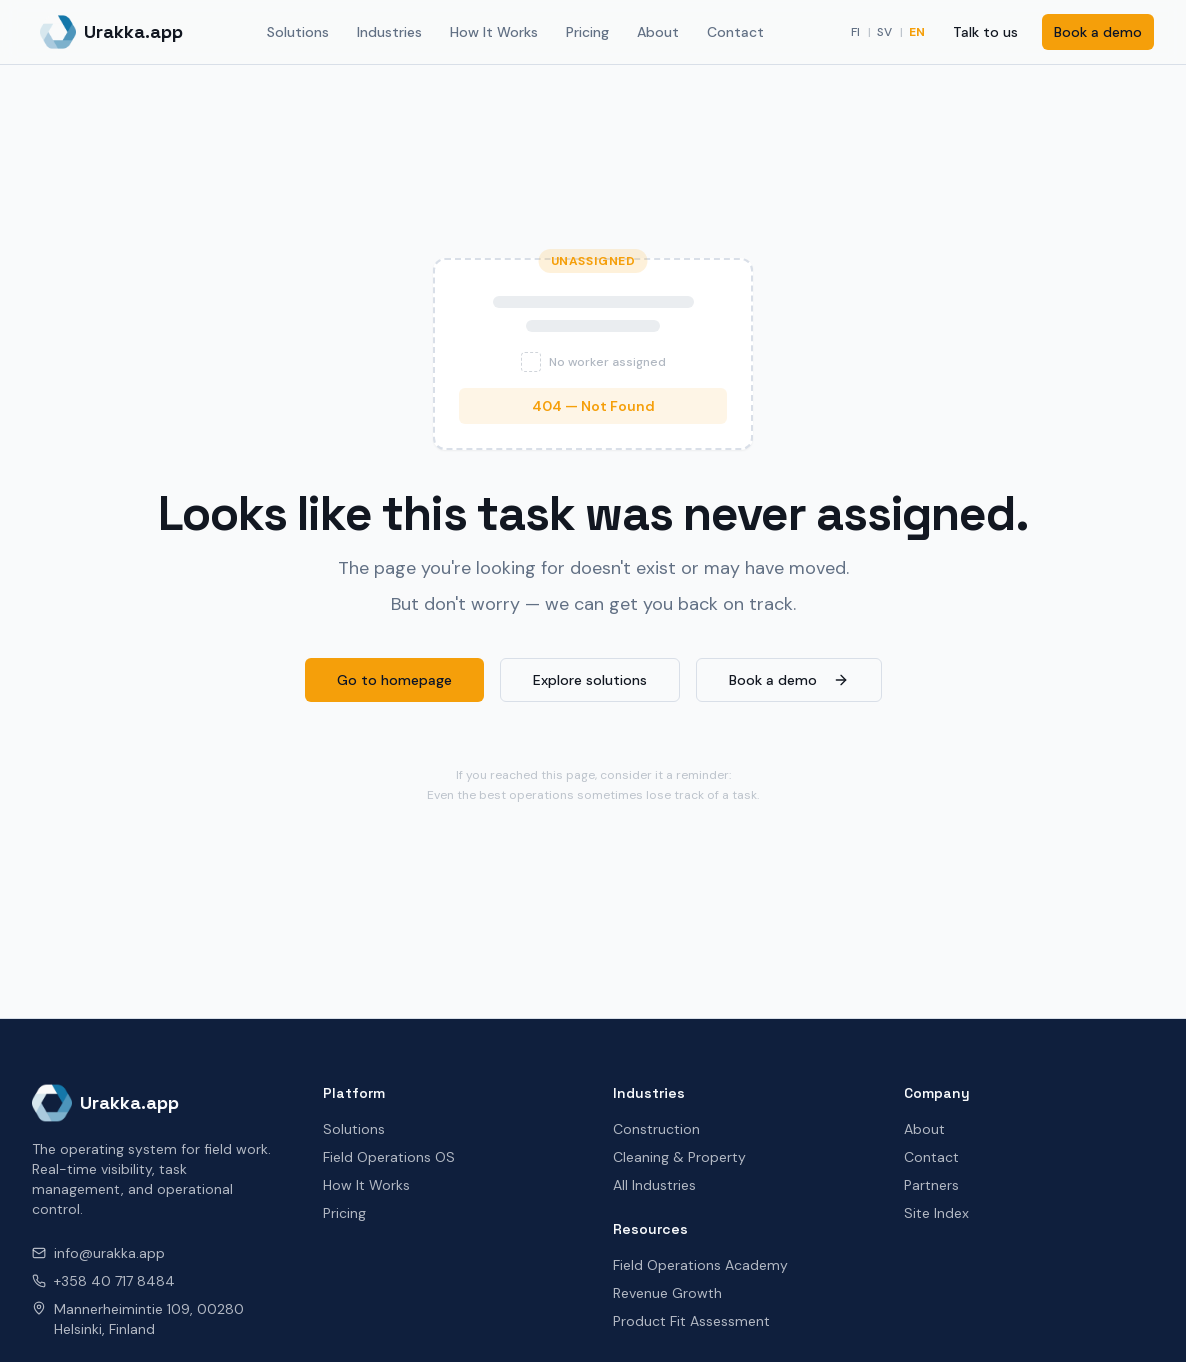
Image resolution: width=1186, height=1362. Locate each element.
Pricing (587, 32)
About (658, 32)
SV (884, 32)
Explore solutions (590, 680)
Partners (931, 1185)
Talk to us (985, 32)
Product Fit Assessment (691, 1321)
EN (917, 32)
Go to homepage (394, 680)
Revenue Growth (667, 1293)
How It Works (494, 32)
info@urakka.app (98, 1253)
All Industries (654, 1185)
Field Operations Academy (700, 1265)
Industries (389, 32)
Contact (735, 32)
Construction (656, 1129)
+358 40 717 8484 (103, 1281)
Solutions (298, 32)
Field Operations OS (389, 1157)
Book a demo (1098, 32)
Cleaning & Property (679, 1157)
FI (855, 32)
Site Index (936, 1213)
